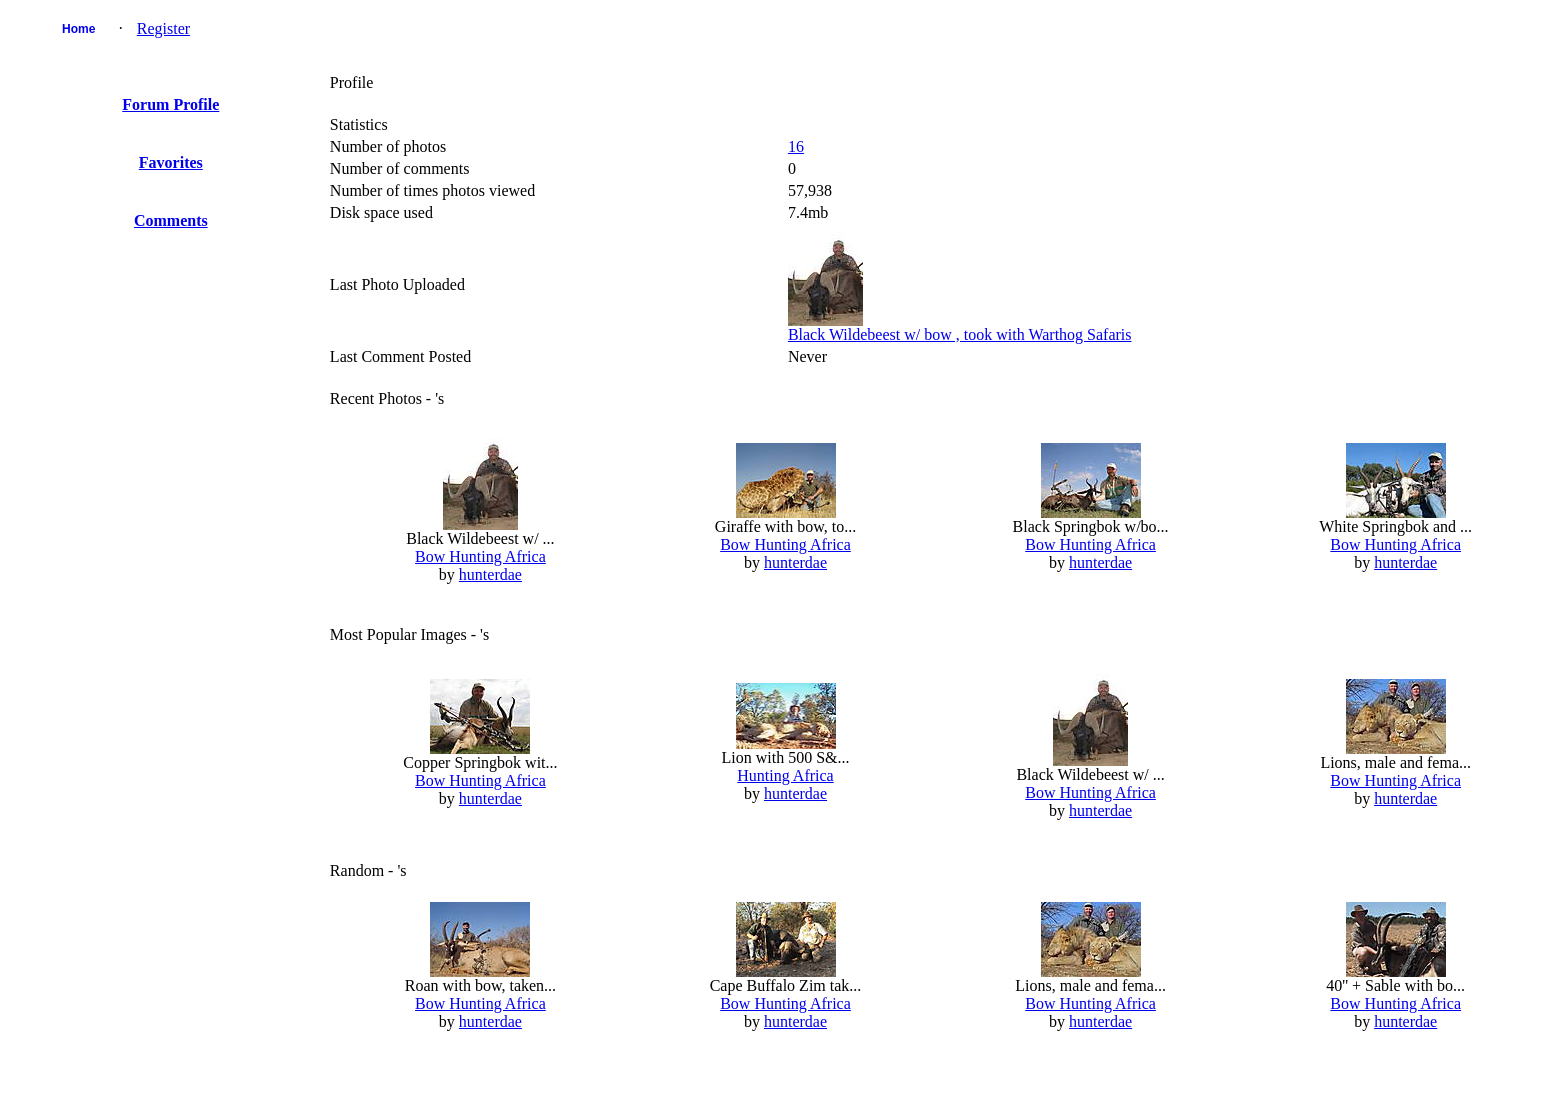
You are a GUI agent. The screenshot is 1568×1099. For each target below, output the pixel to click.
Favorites (171, 162)
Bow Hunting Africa (480, 556)
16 (796, 146)
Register (163, 28)
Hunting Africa (785, 775)
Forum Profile (170, 104)
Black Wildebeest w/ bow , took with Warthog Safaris (960, 334)
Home (78, 29)
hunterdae (490, 574)
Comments (171, 220)
